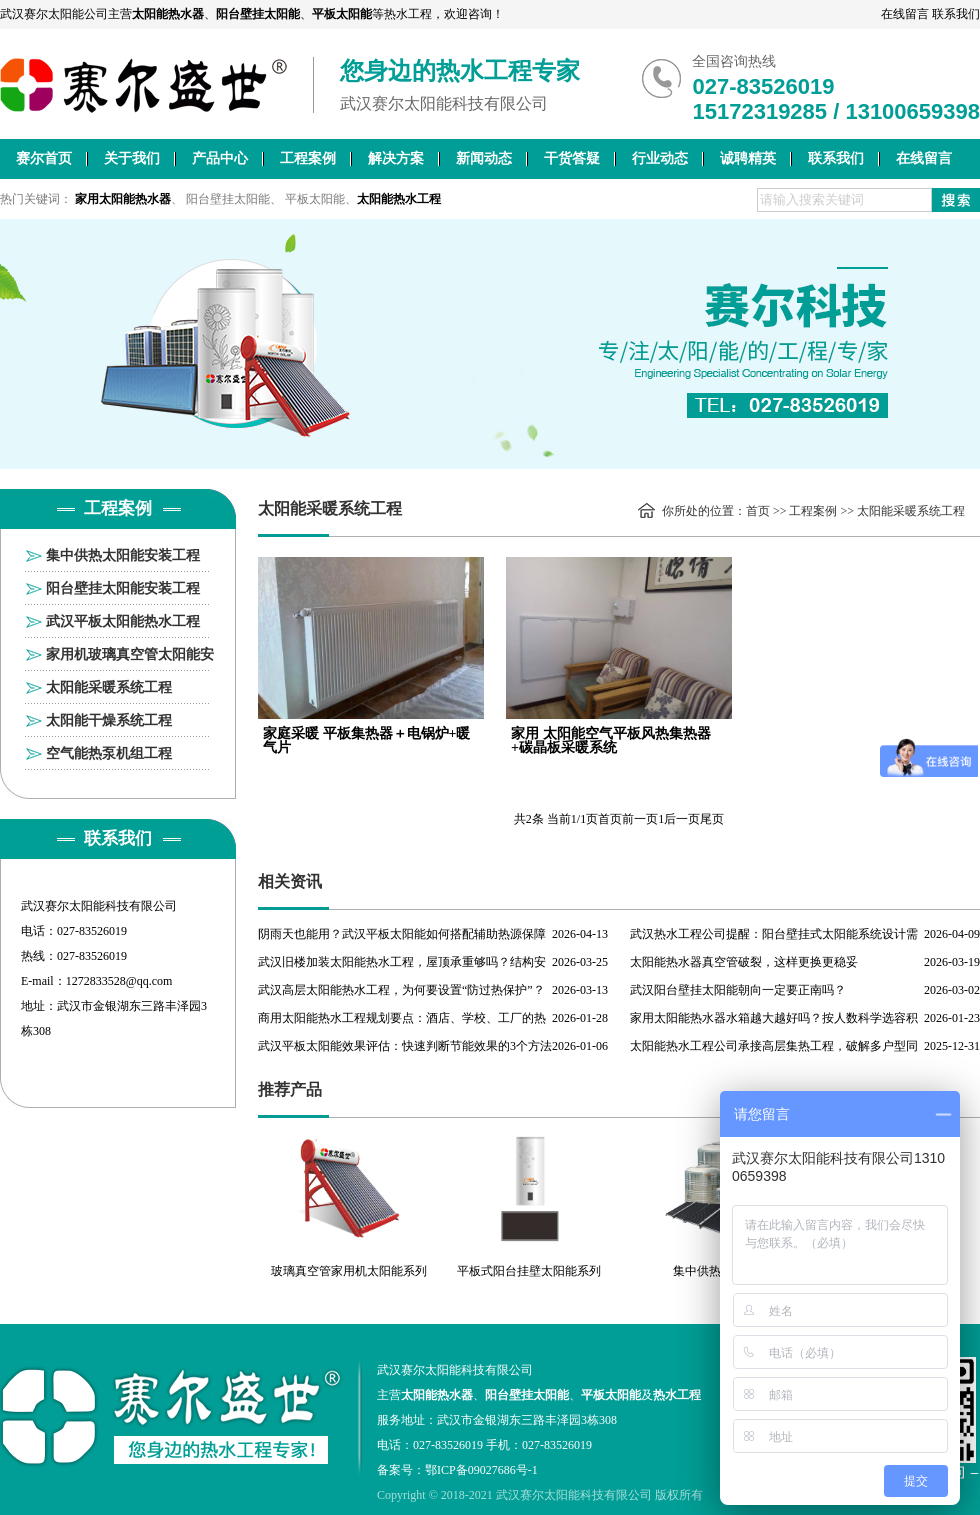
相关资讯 (290, 881)
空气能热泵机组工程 (109, 753)
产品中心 (220, 158)
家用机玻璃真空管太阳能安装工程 (130, 659)
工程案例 (308, 158)
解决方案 (396, 158)
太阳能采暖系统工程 (109, 687)
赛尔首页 (44, 158)
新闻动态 (484, 158)
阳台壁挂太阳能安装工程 (123, 588)
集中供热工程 (709, 1271)
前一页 (640, 819)
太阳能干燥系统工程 (109, 720)
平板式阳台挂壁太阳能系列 (529, 1271)
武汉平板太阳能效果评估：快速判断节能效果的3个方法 (405, 1046)
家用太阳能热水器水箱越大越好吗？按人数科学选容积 (774, 1018)
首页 (758, 511)
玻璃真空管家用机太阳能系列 (349, 1271)
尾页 (712, 819)
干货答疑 (572, 158)
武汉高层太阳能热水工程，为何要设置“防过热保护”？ (401, 990)
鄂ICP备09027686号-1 (481, 1470)
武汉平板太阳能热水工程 (123, 621)
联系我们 (956, 14)
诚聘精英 (748, 158)
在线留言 (905, 14)
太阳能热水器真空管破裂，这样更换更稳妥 (744, 962)
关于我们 (132, 158)
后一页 (682, 819)
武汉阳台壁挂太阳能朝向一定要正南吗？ (738, 990)
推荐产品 (290, 1089)
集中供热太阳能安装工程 (123, 555)
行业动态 (660, 158)
